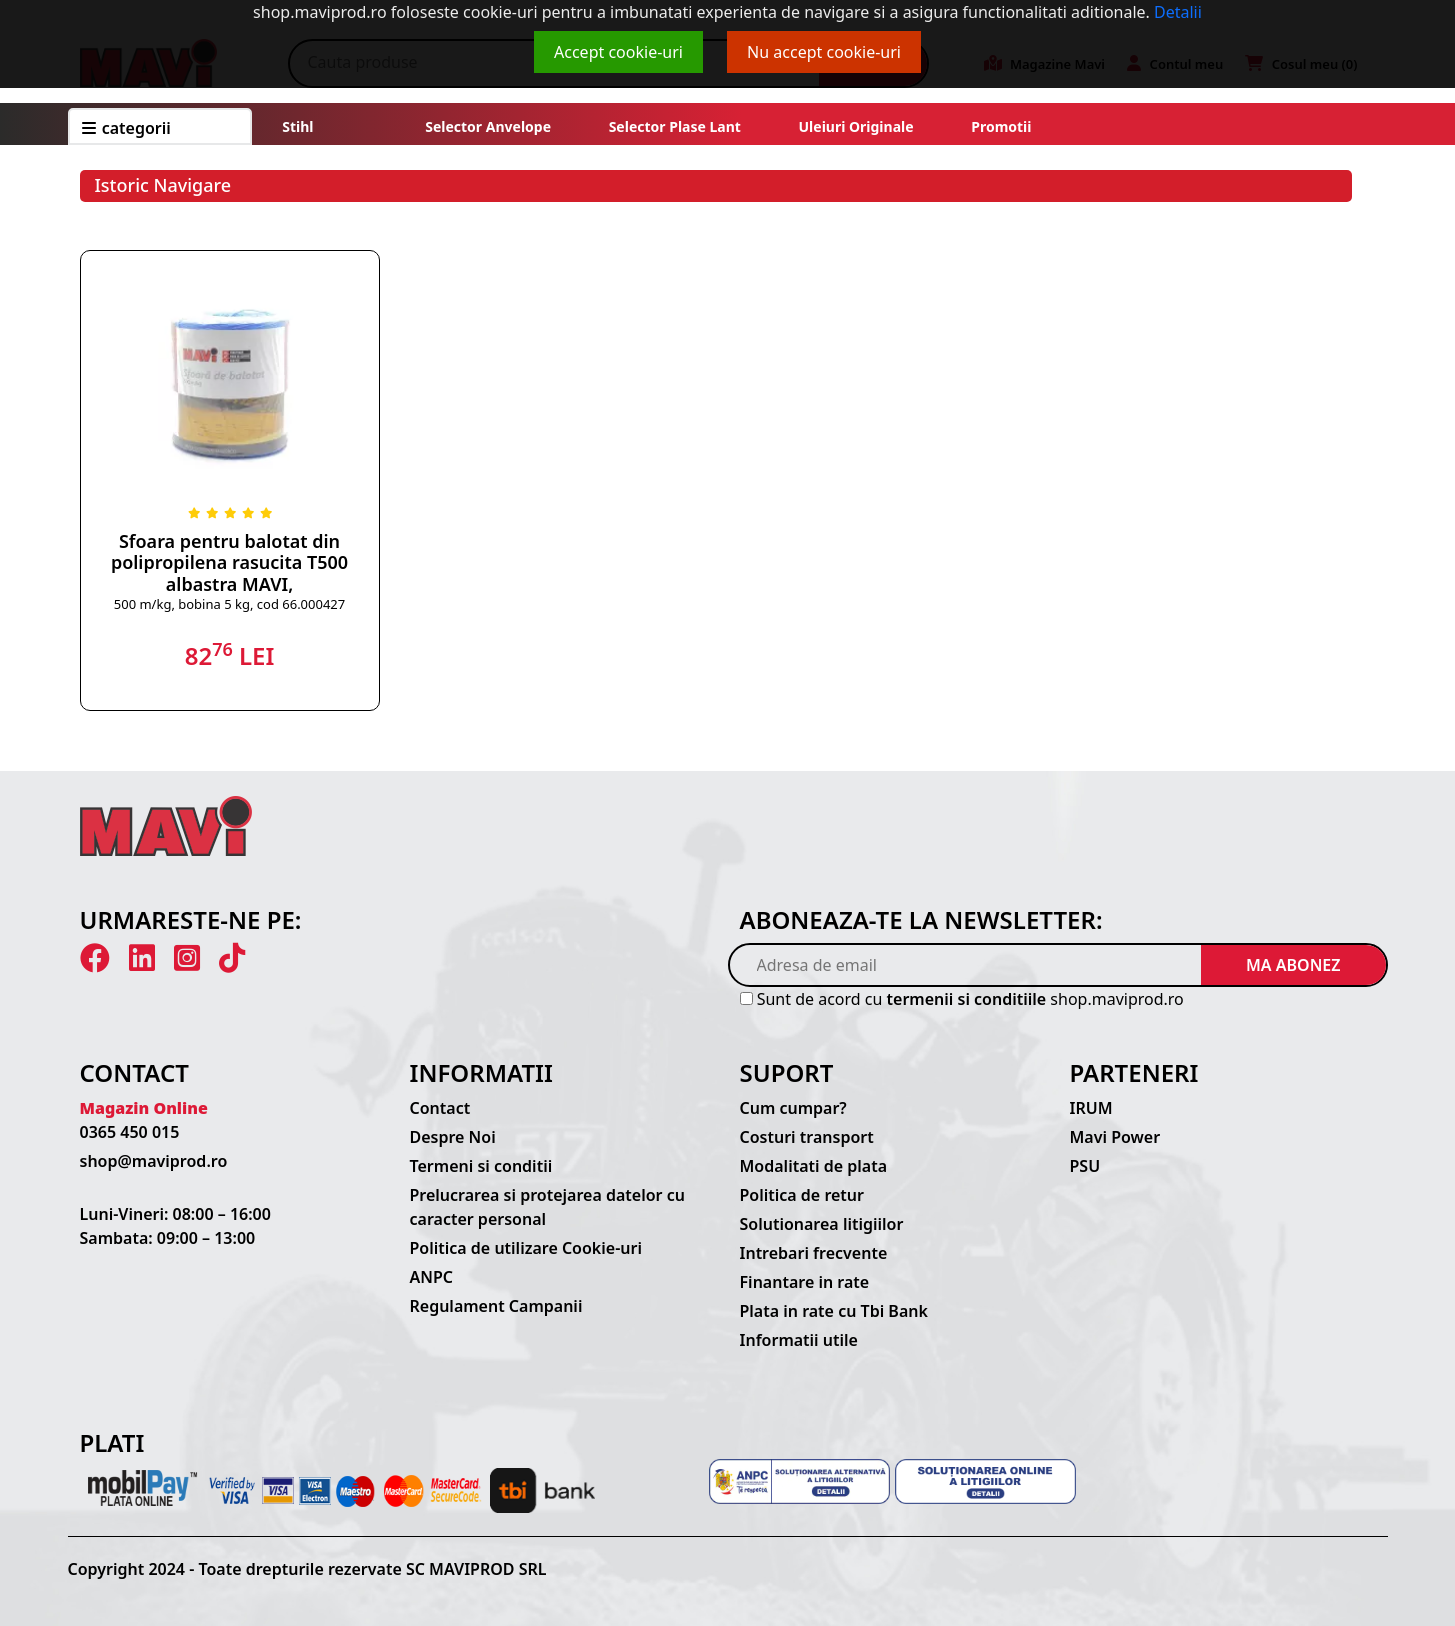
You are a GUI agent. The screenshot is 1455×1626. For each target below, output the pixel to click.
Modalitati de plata (814, 1166)
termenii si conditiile (967, 999)
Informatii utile (799, 1340)
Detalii (1178, 12)
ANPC (432, 1277)
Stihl (297, 126)
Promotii (1000, 126)
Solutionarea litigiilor (822, 1224)
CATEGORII (126, 128)
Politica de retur (802, 1195)
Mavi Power (1115, 1137)
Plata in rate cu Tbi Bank (834, 1311)
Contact (440, 1108)
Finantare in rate (805, 1282)
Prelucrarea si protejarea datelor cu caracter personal (547, 1207)
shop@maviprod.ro (154, 1161)
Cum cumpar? (793, 1108)
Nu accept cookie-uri (824, 52)
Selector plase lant (675, 126)
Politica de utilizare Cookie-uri (526, 1248)
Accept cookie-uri (618, 52)
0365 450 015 (130, 1132)
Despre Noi (453, 1137)
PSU (1085, 1166)
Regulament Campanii (496, 1306)
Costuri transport (807, 1137)
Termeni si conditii (481, 1166)
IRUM (1091, 1108)
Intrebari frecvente (814, 1253)
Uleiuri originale (856, 126)
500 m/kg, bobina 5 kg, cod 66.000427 (229, 604)
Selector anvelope (488, 126)
